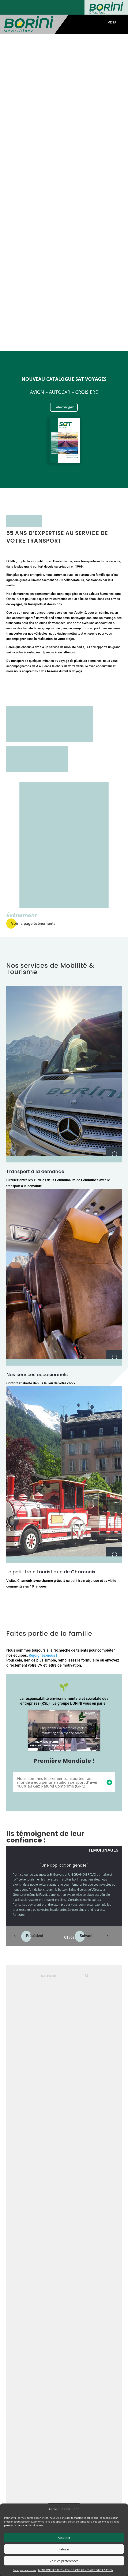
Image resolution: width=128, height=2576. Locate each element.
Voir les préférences (64, 2561)
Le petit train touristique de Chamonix (50, 1572)
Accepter (64, 2537)
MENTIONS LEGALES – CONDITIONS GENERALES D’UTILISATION (75, 2570)
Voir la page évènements (33, 923)
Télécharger (64, 407)
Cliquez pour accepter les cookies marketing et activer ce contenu (64, 1730)
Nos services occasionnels (37, 1374)
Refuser (64, 2549)
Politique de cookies (24, 2570)
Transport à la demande (35, 1171)
